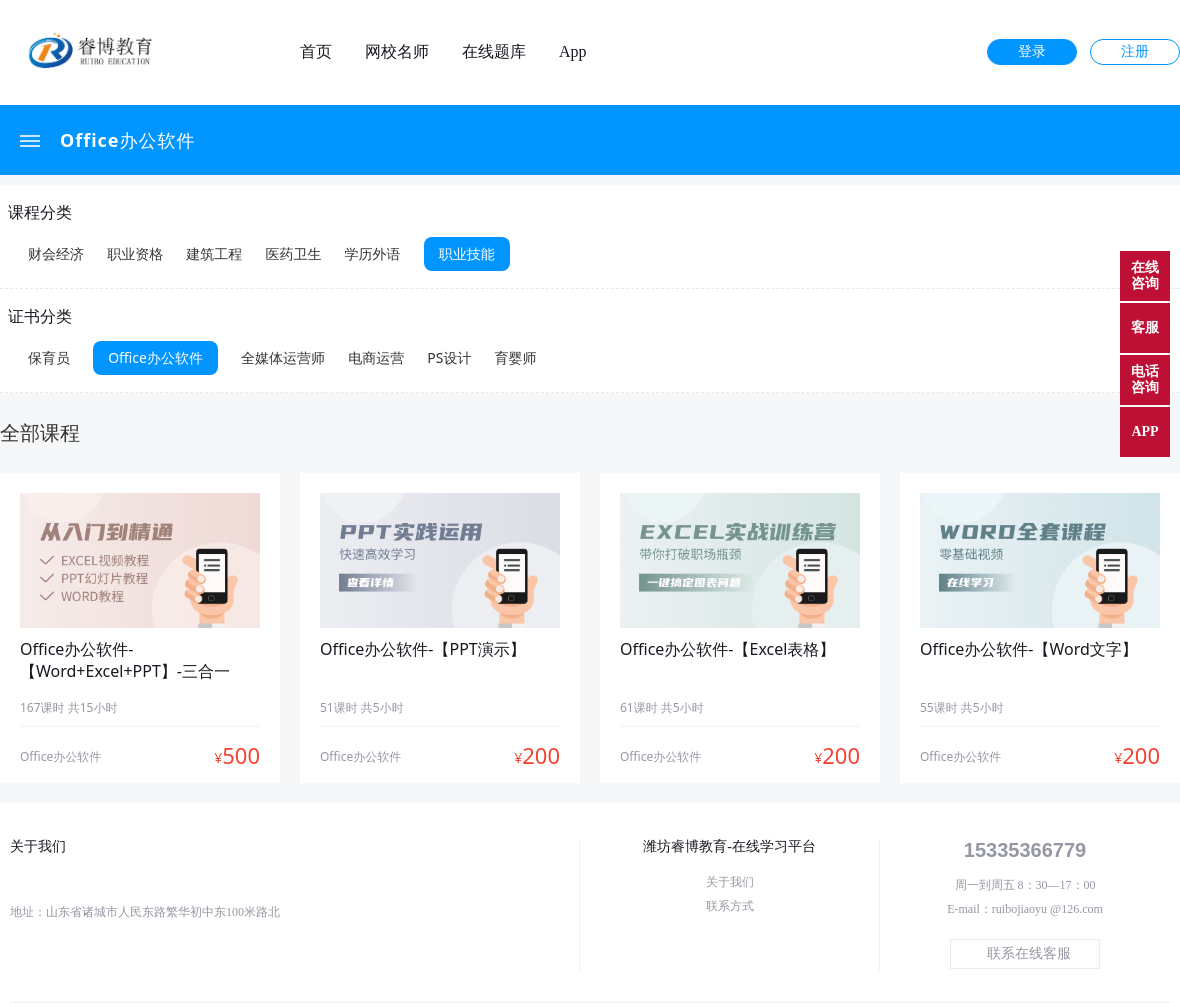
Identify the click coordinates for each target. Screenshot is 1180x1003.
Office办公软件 (128, 140)
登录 (1032, 51)
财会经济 (56, 253)
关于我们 (730, 882)
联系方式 (730, 906)
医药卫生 (293, 253)
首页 (316, 52)
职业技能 (467, 253)
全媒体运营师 (283, 357)
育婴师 (516, 357)
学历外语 (373, 253)
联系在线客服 (1029, 953)
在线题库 (494, 52)
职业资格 (135, 253)
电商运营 (376, 357)
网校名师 (397, 52)
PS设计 (449, 357)
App (573, 52)
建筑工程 (214, 253)
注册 (1135, 51)
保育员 (49, 357)
